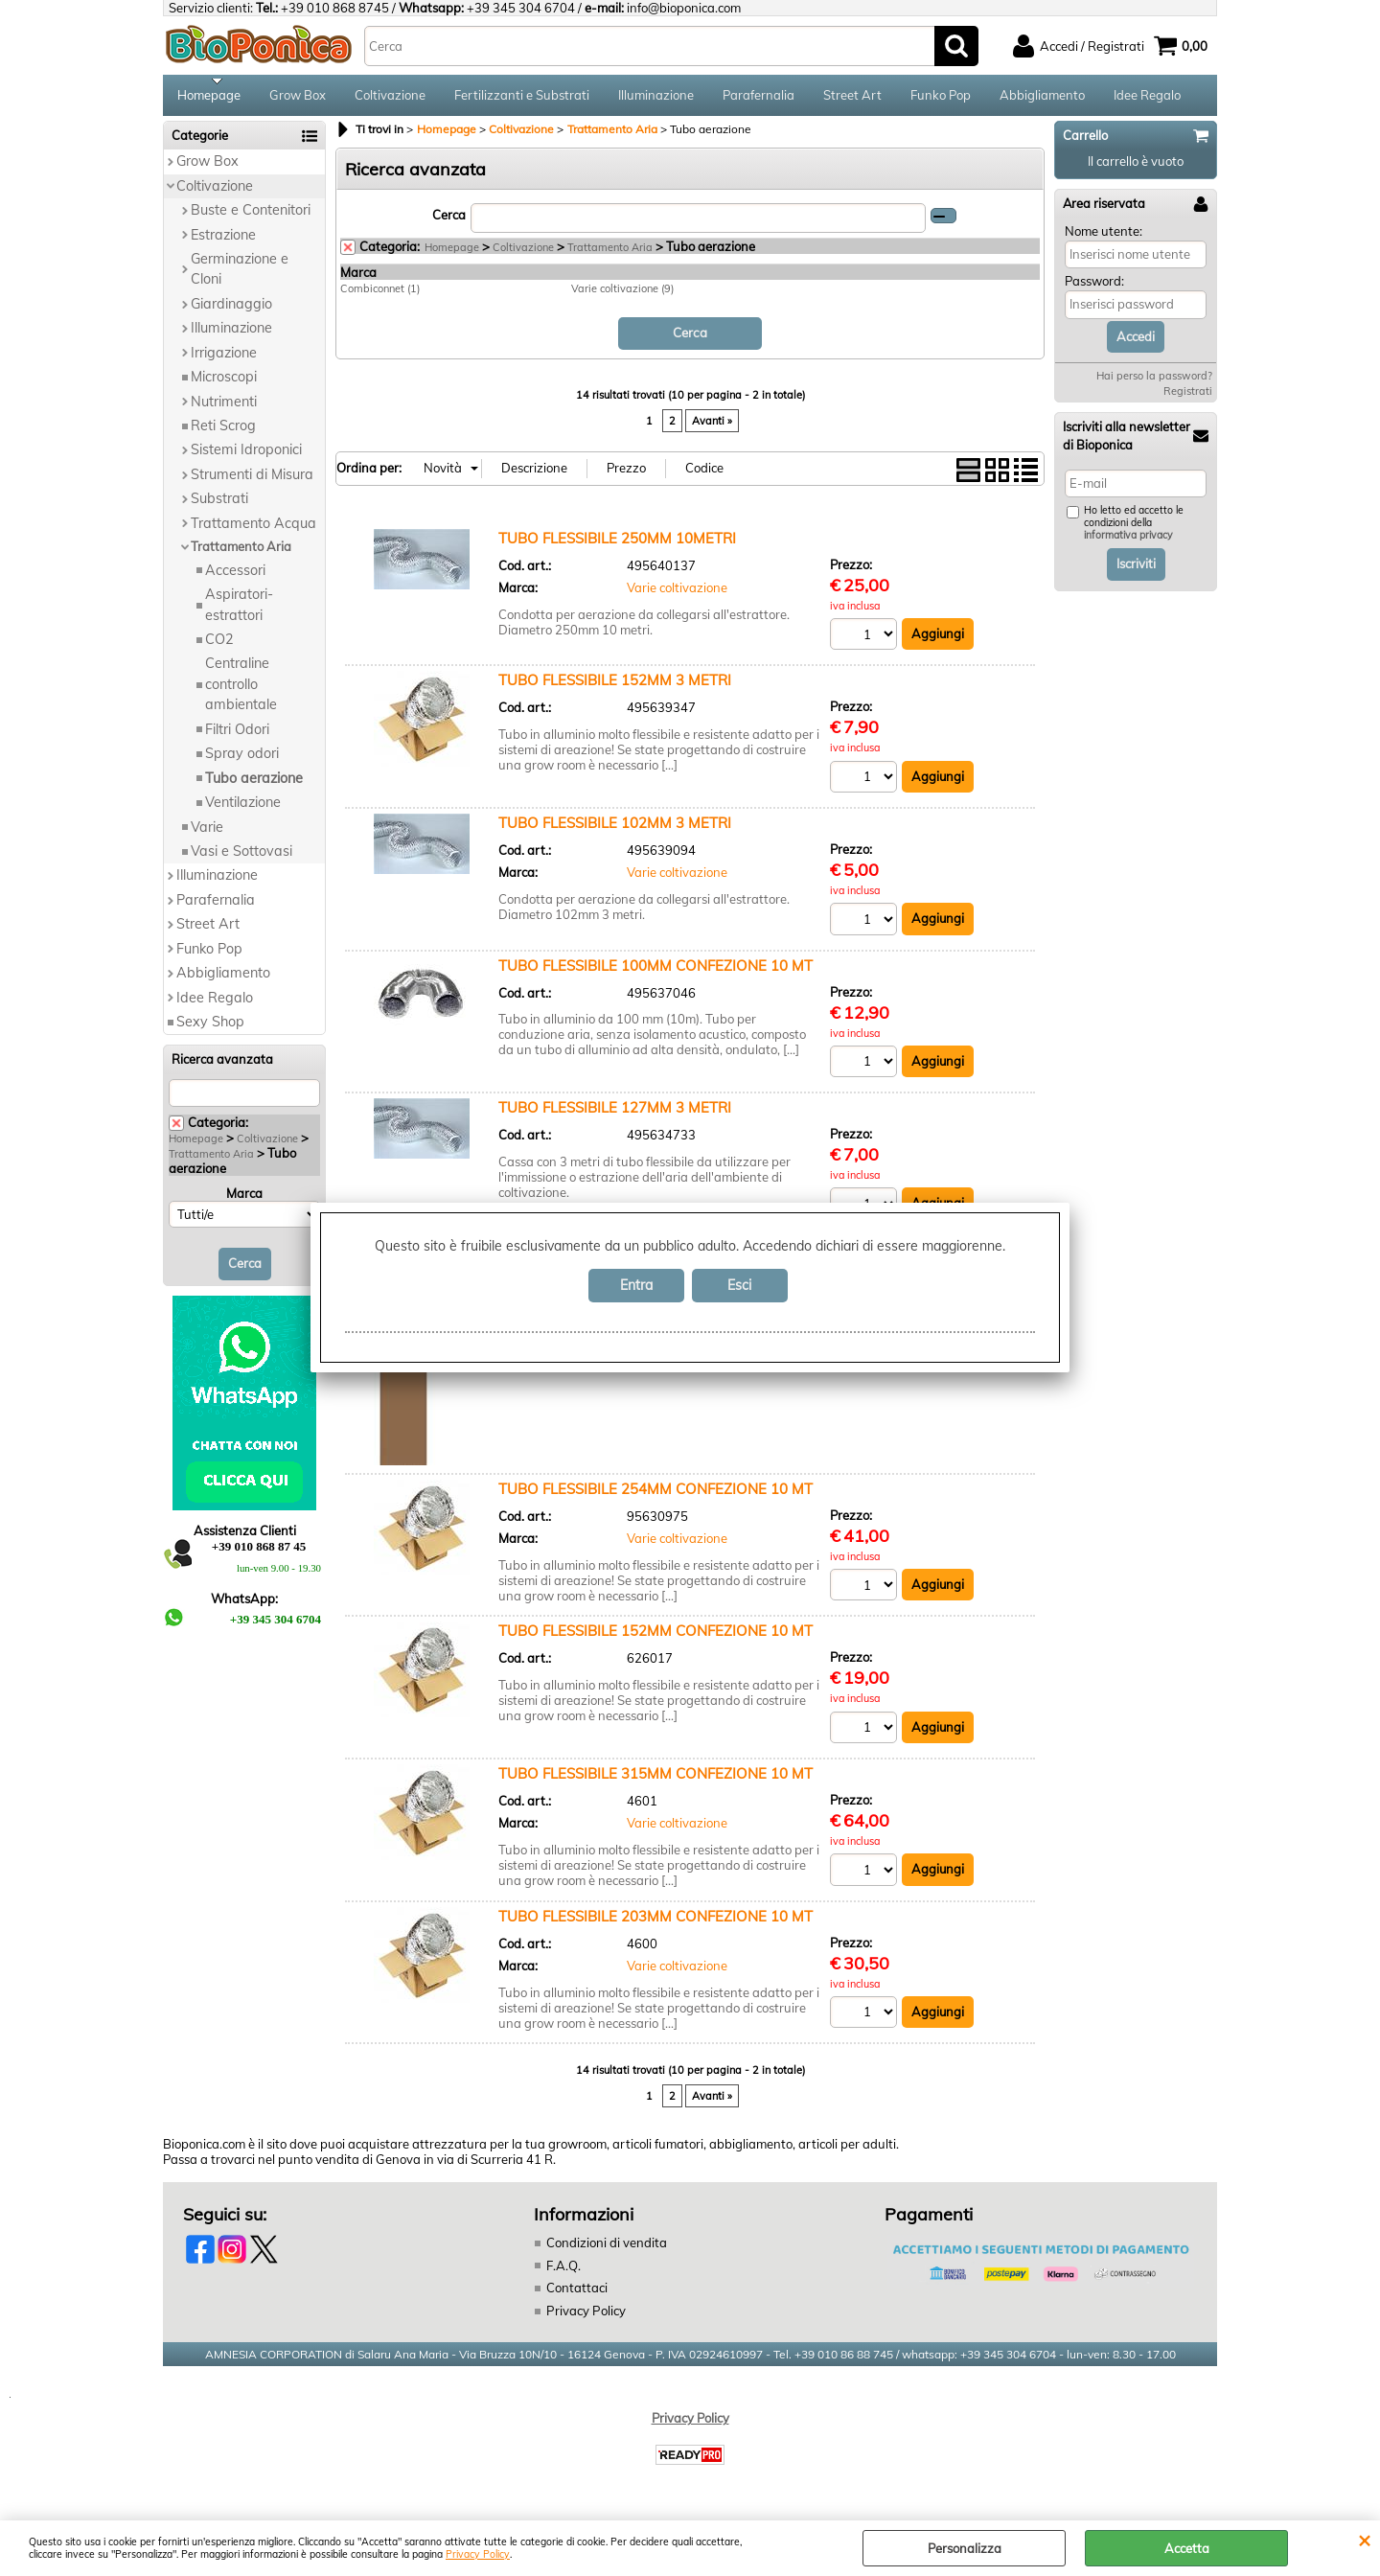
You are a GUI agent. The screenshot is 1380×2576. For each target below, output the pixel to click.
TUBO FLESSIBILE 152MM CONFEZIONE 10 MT (655, 1637)
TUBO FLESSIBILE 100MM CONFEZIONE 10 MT (655, 971)
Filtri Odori (237, 735)
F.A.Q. (563, 2272)
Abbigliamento (1042, 97)
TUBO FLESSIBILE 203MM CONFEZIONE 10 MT (655, 1922)
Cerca (449, 220)
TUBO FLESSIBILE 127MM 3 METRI (614, 1114)
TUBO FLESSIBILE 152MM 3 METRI (614, 687)
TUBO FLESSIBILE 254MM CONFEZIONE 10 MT (655, 1494)
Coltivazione (390, 97)
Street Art (852, 97)
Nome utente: (1103, 236)
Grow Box (297, 97)
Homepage (209, 97)
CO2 (219, 646)
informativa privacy (1128, 542)
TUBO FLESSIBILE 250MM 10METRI (617, 544)
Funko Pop (940, 97)
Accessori (235, 576)
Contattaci (577, 2294)
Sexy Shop (210, 1028)
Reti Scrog (223, 432)
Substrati (219, 505)
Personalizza (964, 2548)
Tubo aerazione (254, 784)
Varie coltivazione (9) (622, 295)
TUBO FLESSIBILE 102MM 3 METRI (614, 828)
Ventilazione (243, 808)
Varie (207, 832)
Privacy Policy (478, 2554)
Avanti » (712, 426)
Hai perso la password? (1154, 382)
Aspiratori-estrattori (239, 611)
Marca (244, 1200)
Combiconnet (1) (380, 295)
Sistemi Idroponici (246, 456)
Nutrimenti (224, 407)
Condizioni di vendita (606, 2249)
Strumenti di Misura (252, 481)
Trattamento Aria (241, 553)
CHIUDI (1364, 2539)
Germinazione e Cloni (239, 275)
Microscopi (224, 383)
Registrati (1187, 397)
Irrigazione (224, 358)
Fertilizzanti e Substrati (521, 97)
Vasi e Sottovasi (241, 857)
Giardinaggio (231, 309)
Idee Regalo (1147, 97)
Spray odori (242, 760)
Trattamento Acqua (253, 529)
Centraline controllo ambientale (241, 690)
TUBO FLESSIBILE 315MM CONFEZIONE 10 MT (655, 1780)
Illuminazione (656, 97)
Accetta (1186, 2548)
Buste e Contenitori (250, 216)
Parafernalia (758, 97)
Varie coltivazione (677, 593)
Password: (1094, 287)
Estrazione (223, 240)
